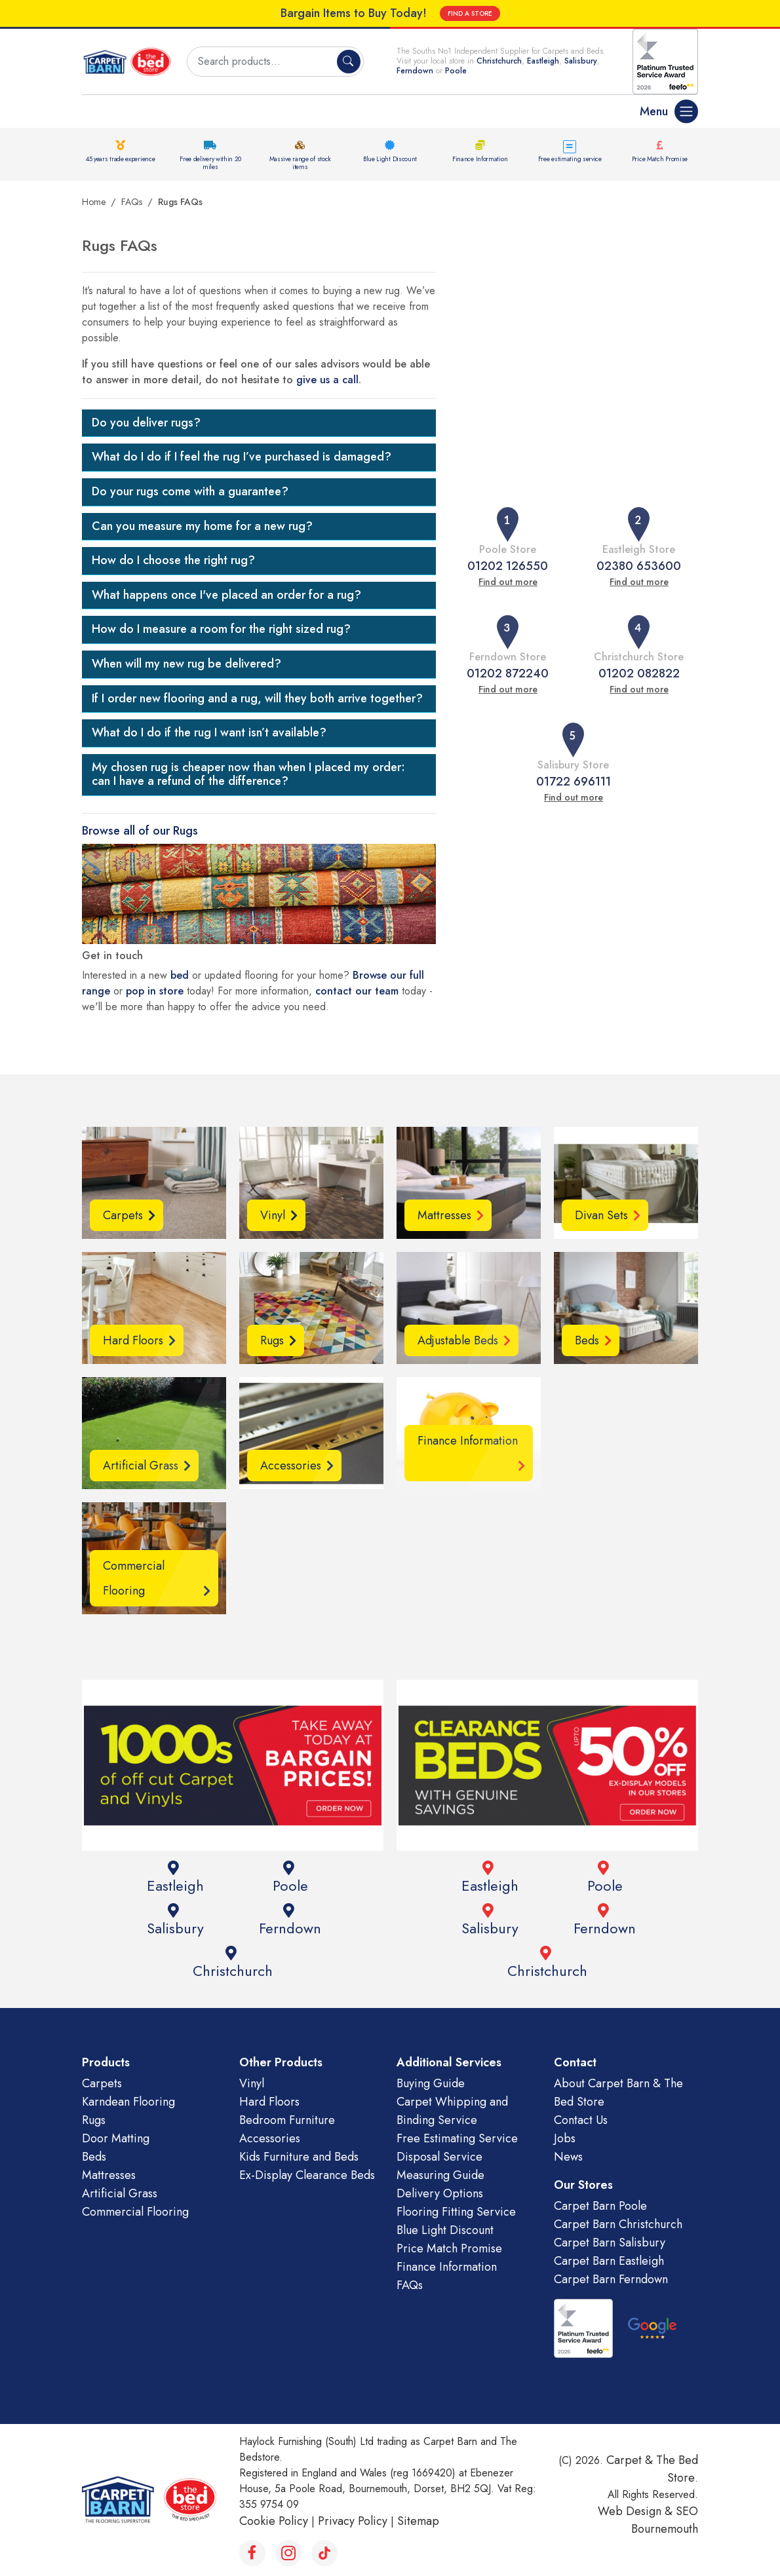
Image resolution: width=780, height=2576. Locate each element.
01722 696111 (573, 781)
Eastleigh (543, 61)
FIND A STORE (470, 13)
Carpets (102, 2083)
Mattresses (109, 2175)
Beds (94, 2156)
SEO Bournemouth (664, 2520)
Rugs (94, 2120)
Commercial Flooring (135, 2211)
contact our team (357, 990)
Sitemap (418, 2520)
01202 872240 (508, 673)
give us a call (327, 379)
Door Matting (115, 2138)
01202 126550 (507, 566)
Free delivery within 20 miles (210, 163)
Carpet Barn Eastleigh (609, 2260)
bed (179, 975)
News (568, 2156)
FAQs (131, 201)
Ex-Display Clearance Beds (307, 2175)
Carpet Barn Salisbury (609, 2242)
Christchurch (499, 61)
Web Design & (637, 2511)
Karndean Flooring (128, 2101)
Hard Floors (269, 2101)
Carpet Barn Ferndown (611, 2279)
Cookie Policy (273, 2520)
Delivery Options (440, 2193)
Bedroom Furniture (287, 2120)
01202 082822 (639, 673)
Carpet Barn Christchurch (618, 2224)
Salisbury (580, 61)
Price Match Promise (660, 159)
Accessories (269, 2138)
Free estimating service (570, 159)
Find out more (507, 581)
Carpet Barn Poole (600, 2205)
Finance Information (479, 159)
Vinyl (251, 2083)
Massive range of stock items (300, 163)
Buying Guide (431, 2083)
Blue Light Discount (390, 159)
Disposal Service (439, 2156)
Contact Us (581, 2120)
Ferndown (416, 71)
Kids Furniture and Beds (299, 2156)
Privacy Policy (352, 2520)
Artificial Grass (119, 2193)
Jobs (564, 2138)
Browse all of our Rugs (140, 830)
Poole (456, 71)
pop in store (155, 990)
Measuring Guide (440, 2175)
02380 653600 (638, 566)
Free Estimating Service (457, 2138)
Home (94, 201)
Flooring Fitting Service (456, 2211)
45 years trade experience (120, 159)
